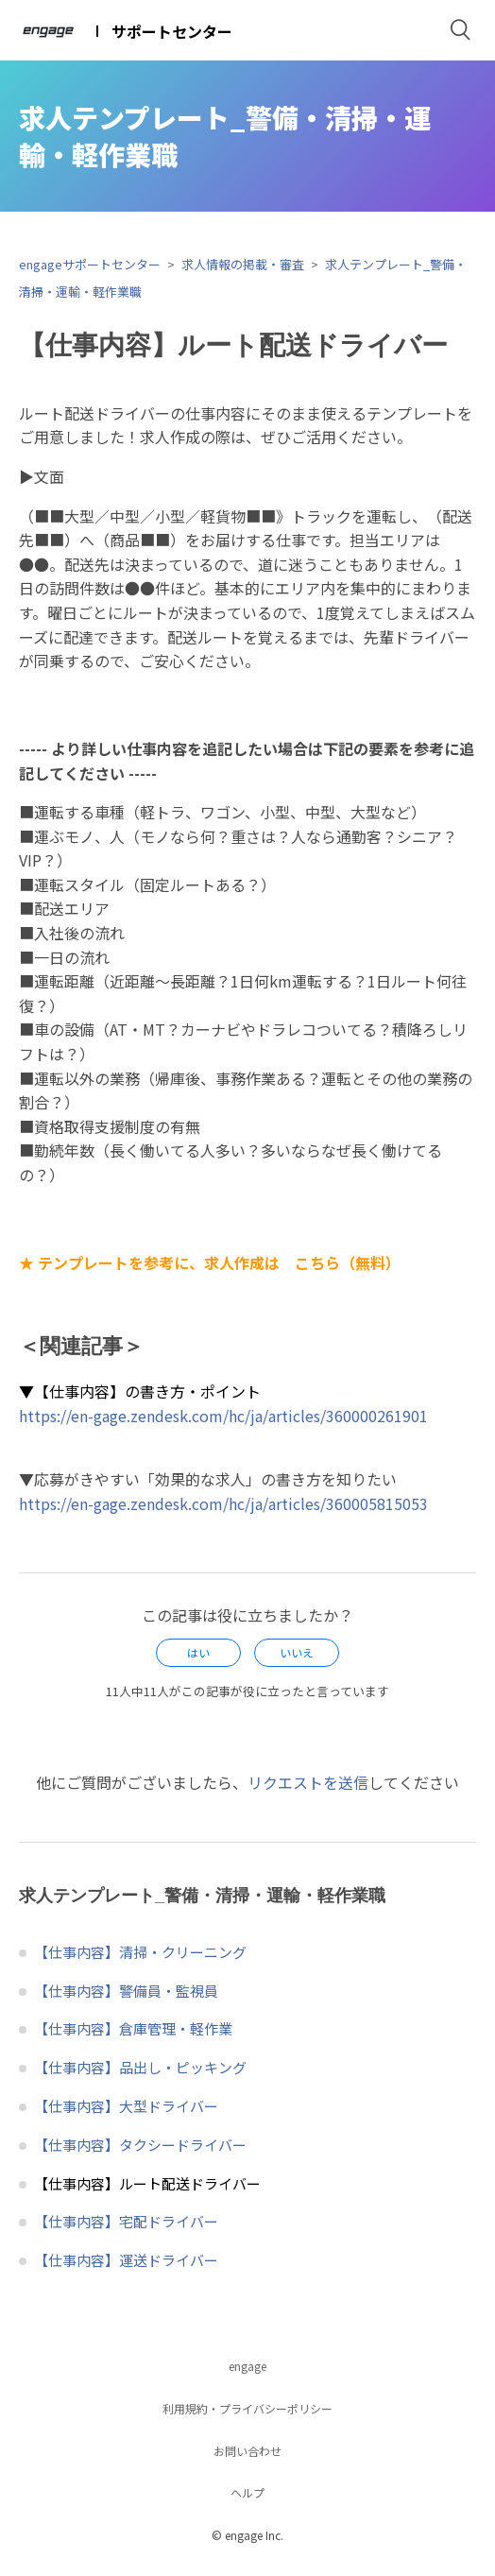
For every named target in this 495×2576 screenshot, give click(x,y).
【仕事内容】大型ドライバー (126, 2106)
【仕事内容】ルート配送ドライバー (147, 2183)
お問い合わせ (247, 2451)
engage (247, 2366)
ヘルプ (247, 2492)
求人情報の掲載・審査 (242, 264)
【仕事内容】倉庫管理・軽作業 (133, 2028)
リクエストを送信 (308, 1782)
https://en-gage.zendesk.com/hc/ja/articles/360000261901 (223, 1415)
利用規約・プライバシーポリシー (247, 2408)
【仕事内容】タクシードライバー (140, 2145)
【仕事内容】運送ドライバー (126, 2260)
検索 (461, 30)
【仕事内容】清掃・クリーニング (140, 1952)
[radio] (198, 1653)
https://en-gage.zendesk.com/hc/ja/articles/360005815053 (223, 1503)
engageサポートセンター (90, 264)
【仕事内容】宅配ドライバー (126, 2221)
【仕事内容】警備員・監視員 (126, 1991)
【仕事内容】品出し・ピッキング (140, 2067)
